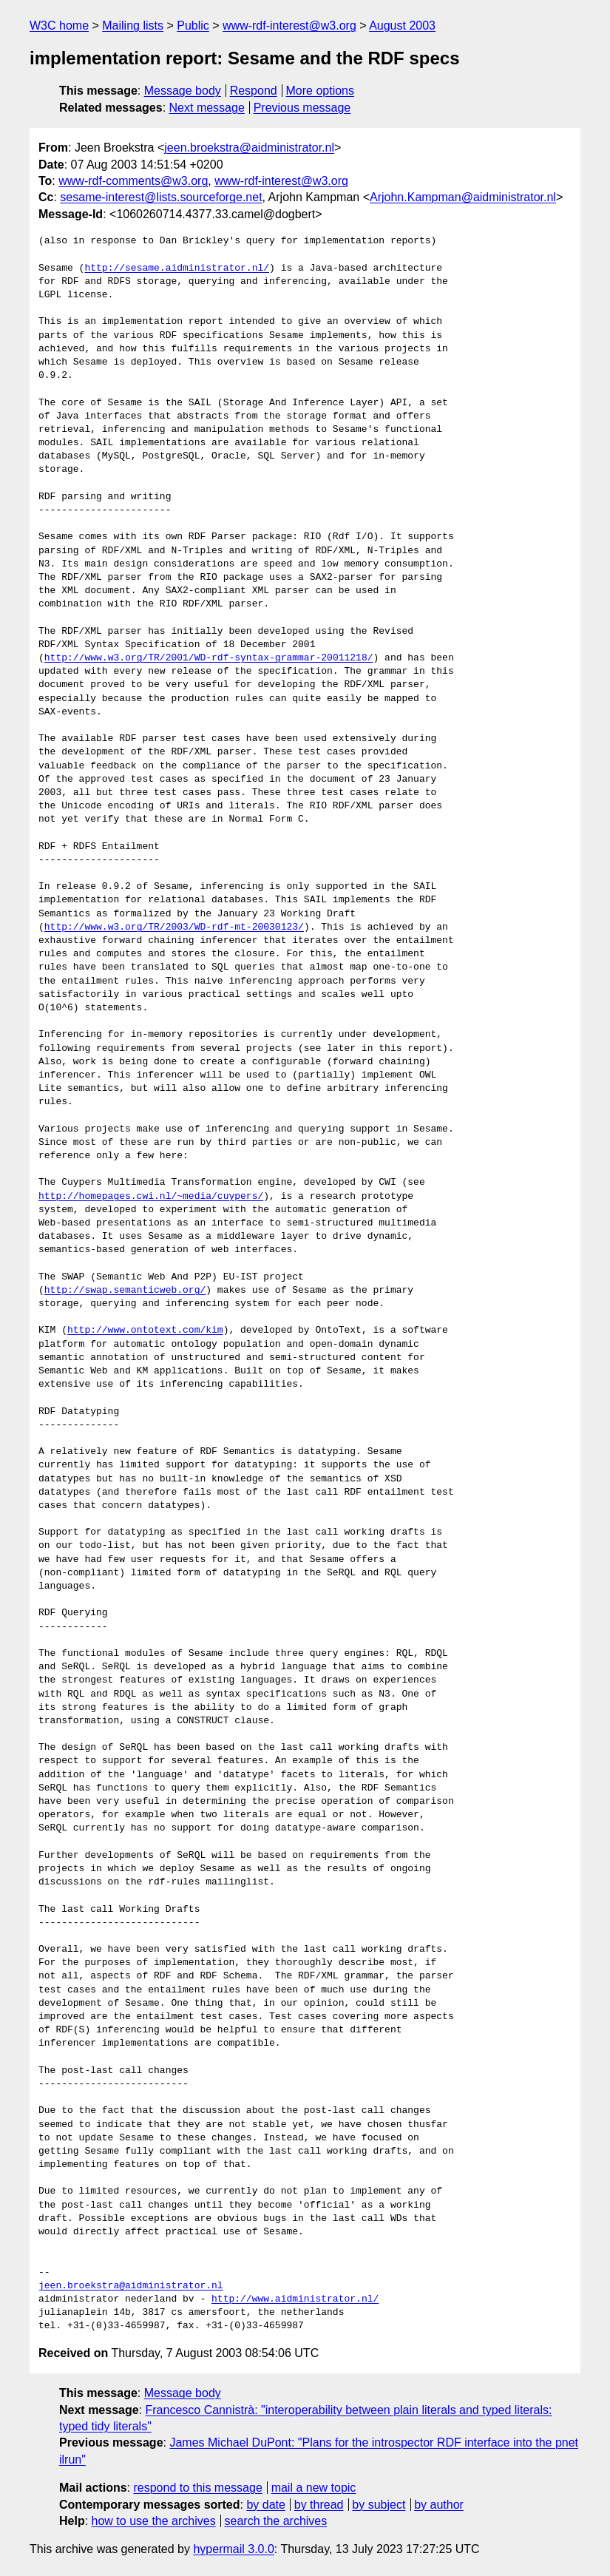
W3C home (59, 25)
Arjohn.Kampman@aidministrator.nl (463, 197)
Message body (182, 90)
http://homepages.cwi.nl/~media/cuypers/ (150, 1196)
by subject (378, 2504)
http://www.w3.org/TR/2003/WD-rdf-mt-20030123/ (174, 927)
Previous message (302, 107)
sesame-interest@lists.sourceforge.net (161, 197)
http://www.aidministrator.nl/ (295, 2299)
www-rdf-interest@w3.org (289, 25)
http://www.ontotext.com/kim (145, 1330)
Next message (207, 107)
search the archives (276, 2521)
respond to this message (197, 2487)
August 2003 (402, 25)
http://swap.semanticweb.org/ (125, 1290)
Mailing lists (132, 25)
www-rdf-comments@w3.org (133, 181)
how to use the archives (154, 2521)
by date (265, 2504)
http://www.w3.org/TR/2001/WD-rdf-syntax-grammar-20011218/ (208, 658)
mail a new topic (313, 2487)
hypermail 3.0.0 (233, 2549)
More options (320, 90)
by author (439, 2504)
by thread (319, 2504)
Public (193, 25)
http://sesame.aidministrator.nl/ (176, 268)
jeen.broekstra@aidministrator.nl (249, 147)
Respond (253, 90)
